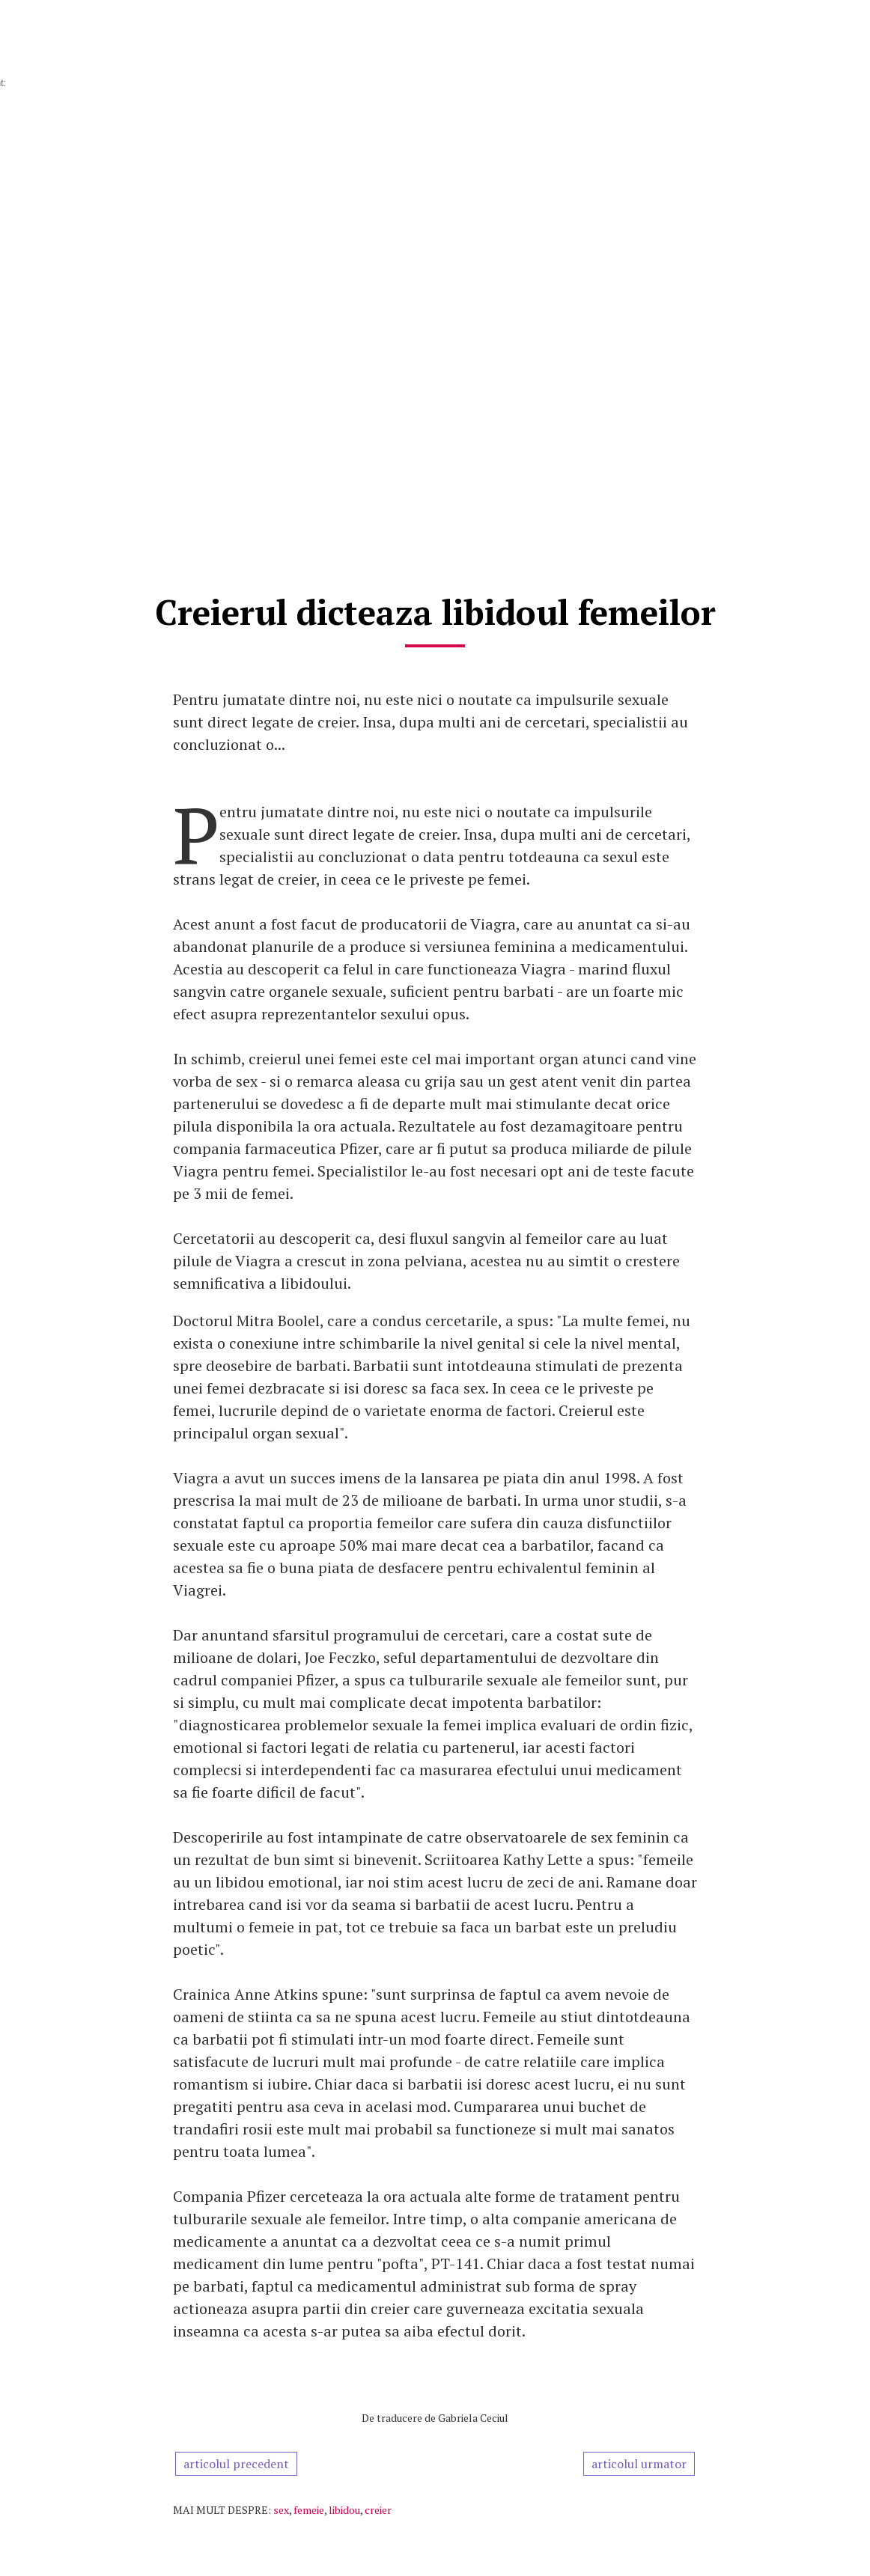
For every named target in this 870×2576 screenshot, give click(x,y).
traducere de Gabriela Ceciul (442, 2418)
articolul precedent (236, 2464)
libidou (344, 2510)
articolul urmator (639, 2464)
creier (378, 2510)
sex (281, 2510)
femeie (308, 2510)
